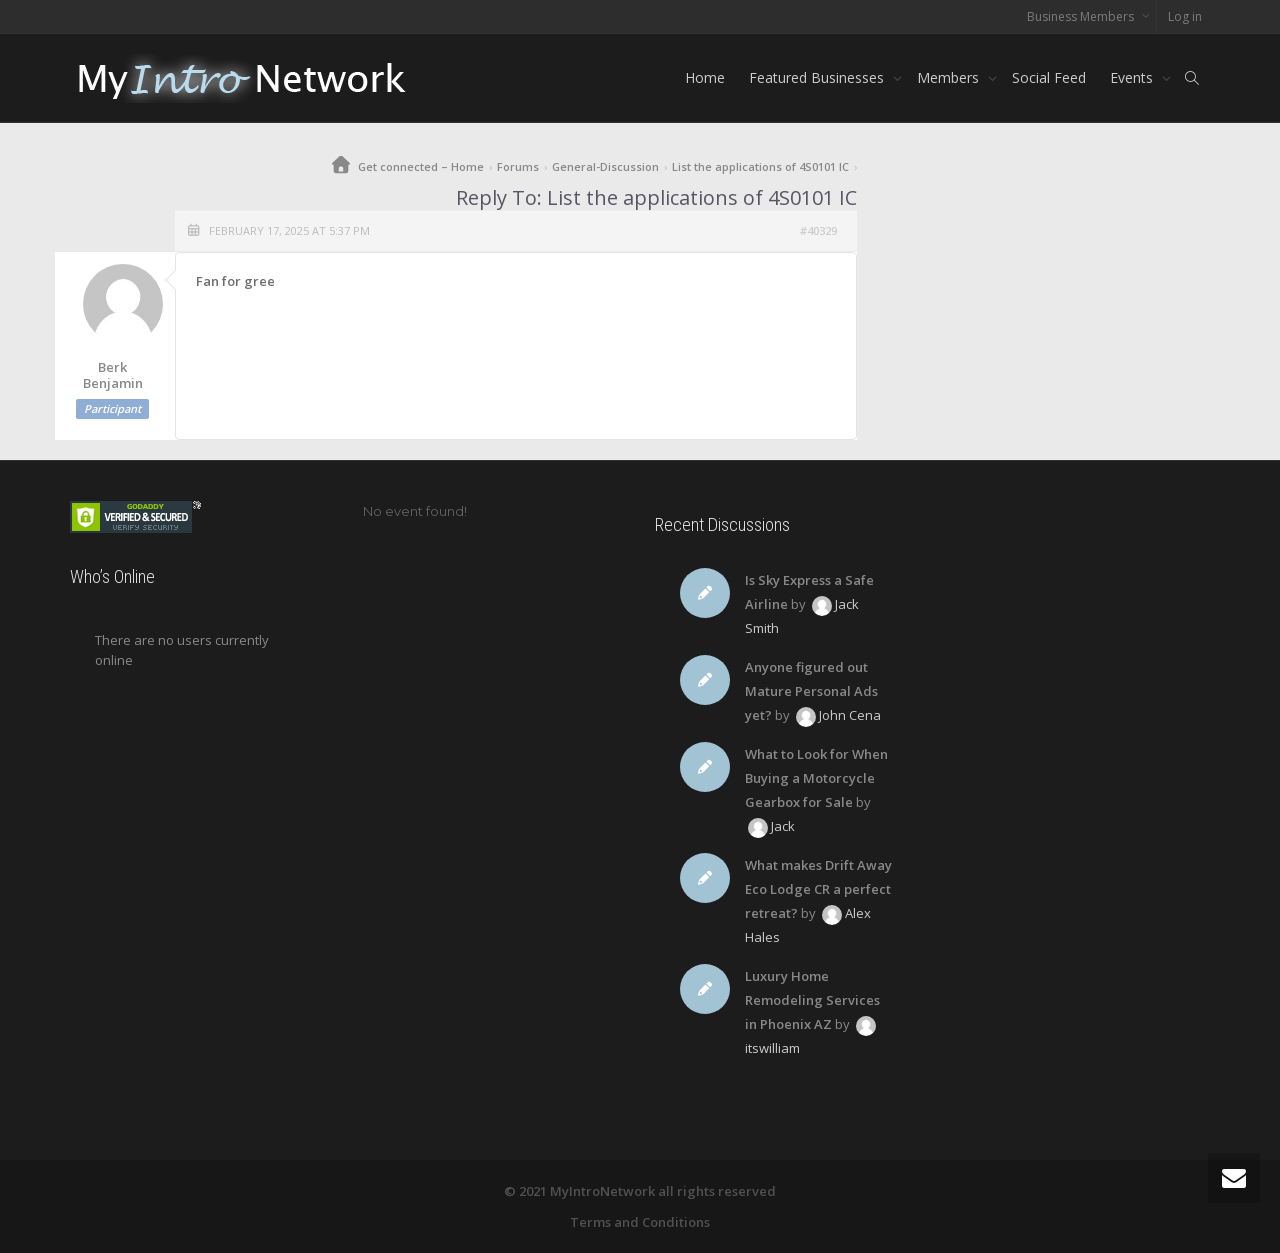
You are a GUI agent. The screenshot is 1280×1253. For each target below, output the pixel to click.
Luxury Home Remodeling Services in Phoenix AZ (812, 1000)
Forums (518, 166)
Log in (1185, 16)
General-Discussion (605, 166)
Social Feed (1049, 77)
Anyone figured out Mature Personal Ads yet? (811, 691)
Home (705, 77)
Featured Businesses (818, 77)
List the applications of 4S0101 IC (760, 166)
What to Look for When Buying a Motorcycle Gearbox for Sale (816, 778)
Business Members (1082, 16)
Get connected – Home (421, 166)
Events (1133, 77)
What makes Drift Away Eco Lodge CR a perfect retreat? (818, 889)
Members (950, 77)
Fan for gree (235, 281)
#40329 (818, 230)
